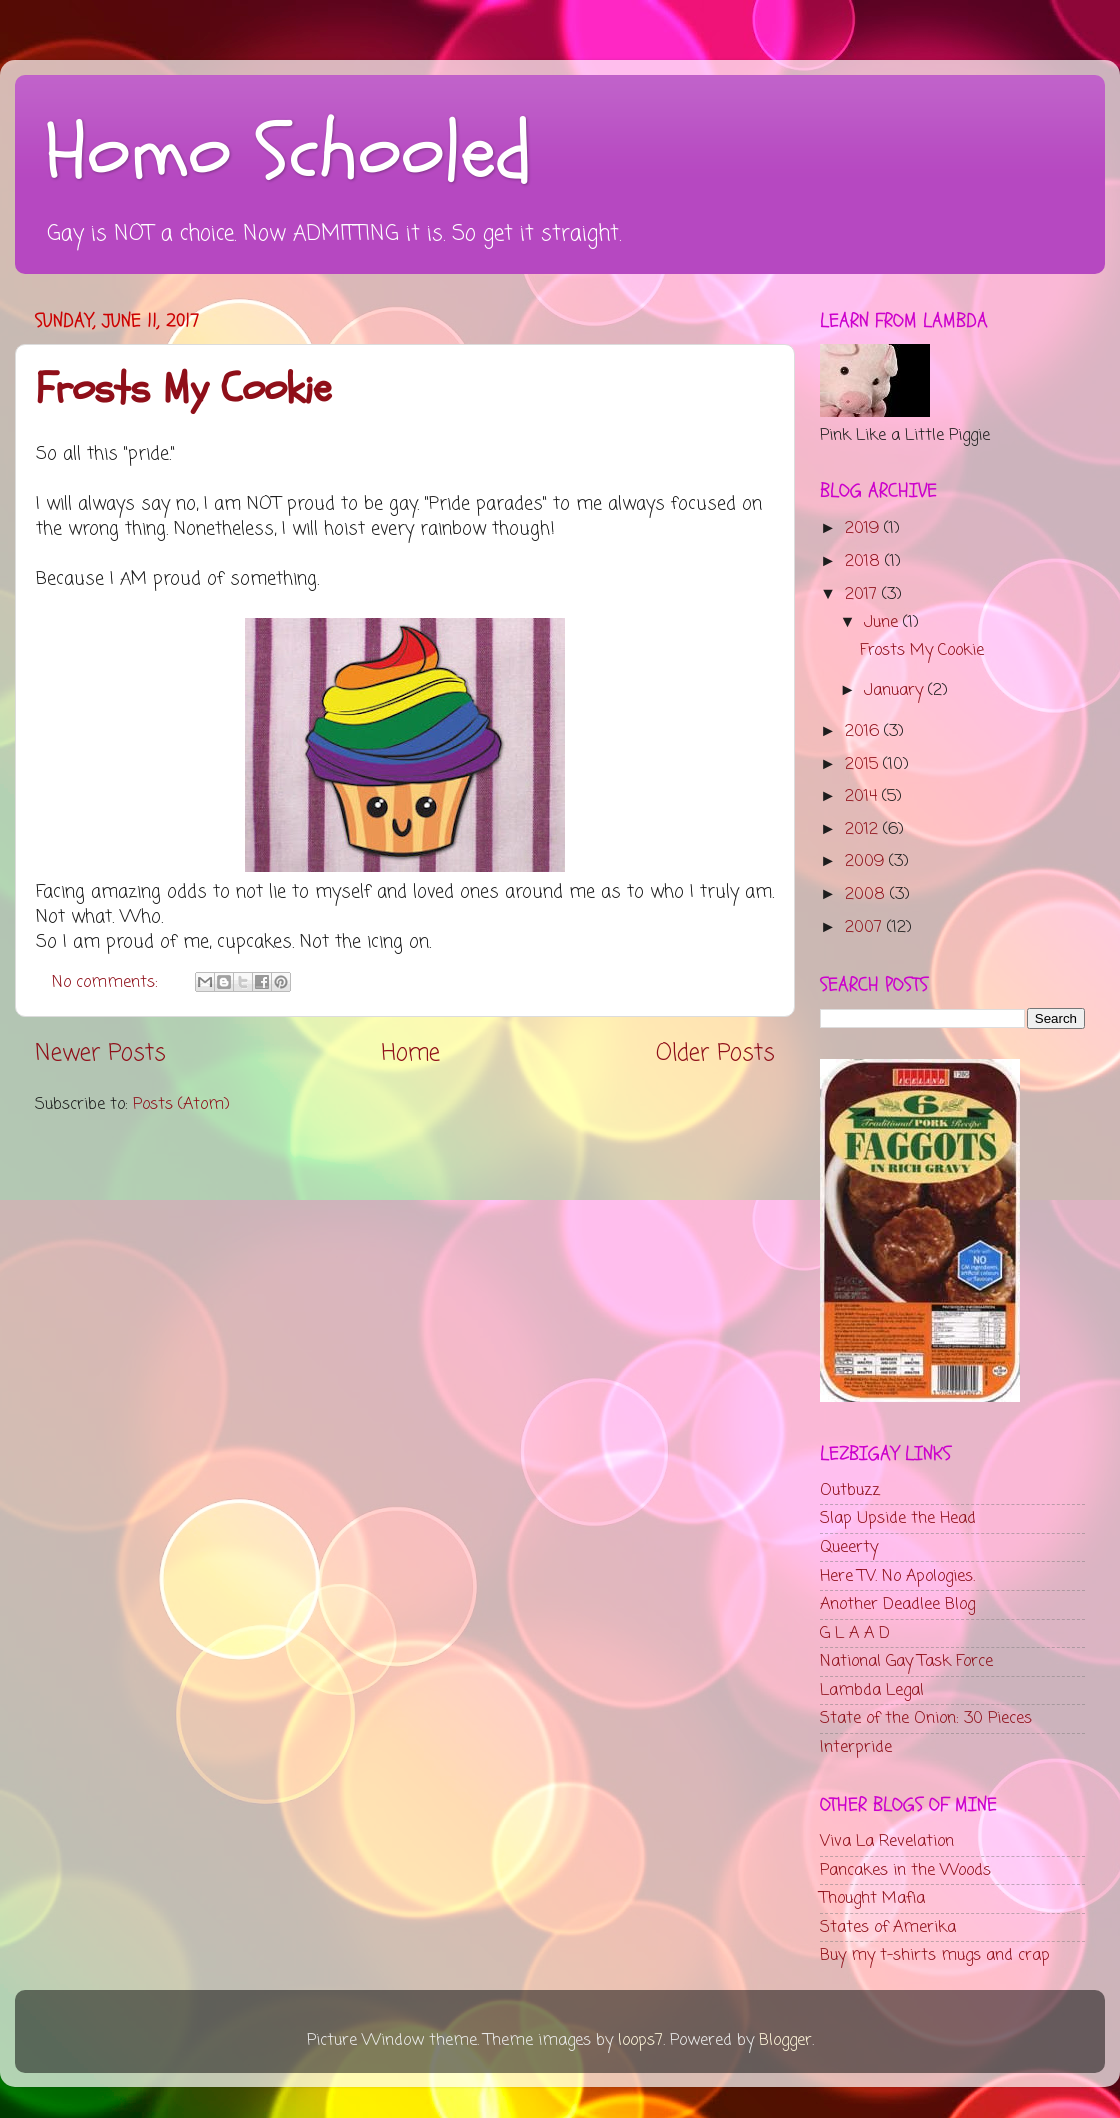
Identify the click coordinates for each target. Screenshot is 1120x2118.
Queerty (849, 1547)
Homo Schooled (288, 153)
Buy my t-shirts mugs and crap (935, 1955)
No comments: (107, 982)
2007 (866, 927)
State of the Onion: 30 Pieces (926, 1718)
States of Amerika (888, 1927)
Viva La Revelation (887, 1841)
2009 (867, 861)
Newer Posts (100, 1054)
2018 (865, 561)
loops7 (640, 2040)
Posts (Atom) (181, 1104)
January (896, 690)
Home (411, 1054)
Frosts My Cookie (183, 389)
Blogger (785, 2040)
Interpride (856, 1747)
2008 (867, 894)
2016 (864, 731)
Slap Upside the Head (898, 1518)
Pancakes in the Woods (905, 1870)
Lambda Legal (872, 1690)
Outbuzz (850, 1490)
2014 (863, 796)
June (883, 622)
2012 (864, 829)
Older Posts (715, 1054)
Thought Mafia (872, 1898)
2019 (864, 528)
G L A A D (855, 1633)
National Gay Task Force (906, 1661)
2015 (864, 764)
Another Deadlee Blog (897, 1604)
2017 (863, 594)
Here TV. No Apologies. (897, 1576)
